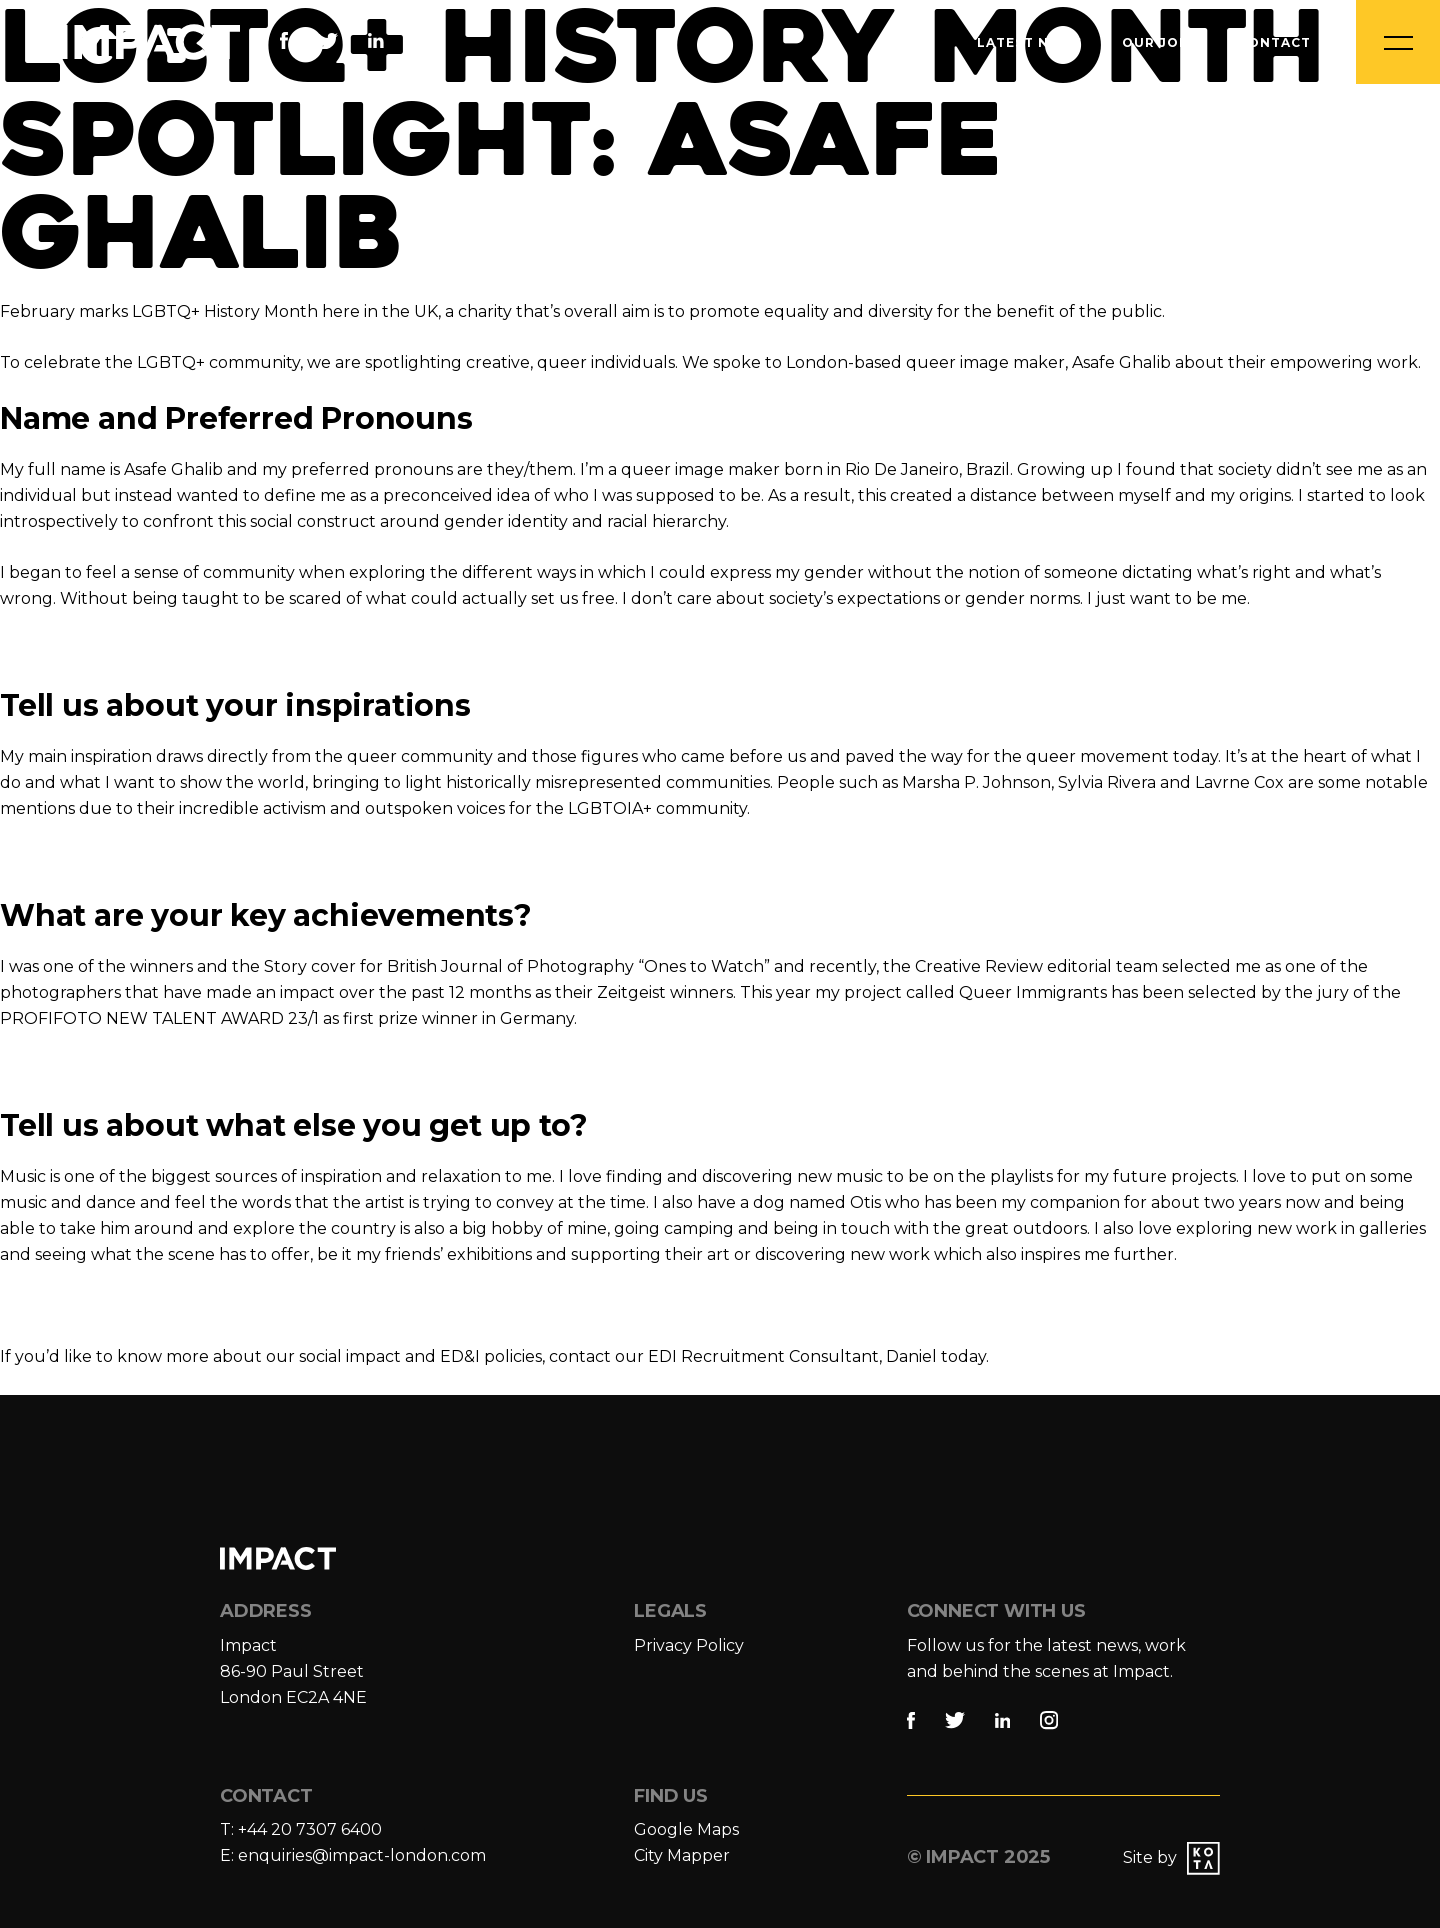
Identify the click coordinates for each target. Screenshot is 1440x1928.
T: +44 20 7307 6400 (301, 1829)
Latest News (1029, 42)
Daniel (911, 1356)
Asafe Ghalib (173, 469)
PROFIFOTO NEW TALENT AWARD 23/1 (159, 1018)
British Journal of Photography (510, 966)
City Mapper (682, 1855)
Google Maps (686, 1829)
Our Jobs (1160, 42)
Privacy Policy (689, 1645)
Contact (1274, 42)
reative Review (984, 966)
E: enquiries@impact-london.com (353, 1855)
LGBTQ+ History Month (225, 311)
